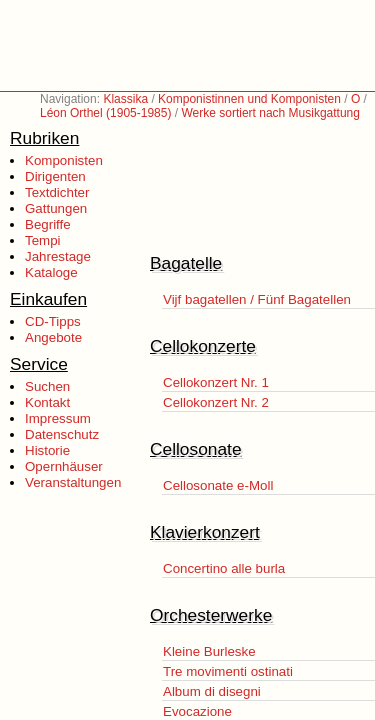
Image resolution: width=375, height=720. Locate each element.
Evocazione (197, 711)
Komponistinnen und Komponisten (249, 99)
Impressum (58, 418)
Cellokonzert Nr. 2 (216, 402)
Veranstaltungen (73, 482)
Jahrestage (58, 256)
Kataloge (51, 272)
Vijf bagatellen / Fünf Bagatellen (257, 299)
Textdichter (57, 192)
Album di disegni (212, 691)
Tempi (43, 240)
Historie (47, 450)
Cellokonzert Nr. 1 (216, 382)
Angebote (53, 337)
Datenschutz (62, 434)
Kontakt (47, 402)
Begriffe (48, 224)
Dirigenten (55, 176)
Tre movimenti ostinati (228, 671)
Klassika (125, 99)
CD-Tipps (53, 321)
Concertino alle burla (224, 568)
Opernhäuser (64, 466)
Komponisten (64, 160)
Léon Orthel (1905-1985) (105, 113)
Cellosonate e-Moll (218, 485)
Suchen (47, 386)
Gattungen (56, 208)
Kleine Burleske (209, 651)
